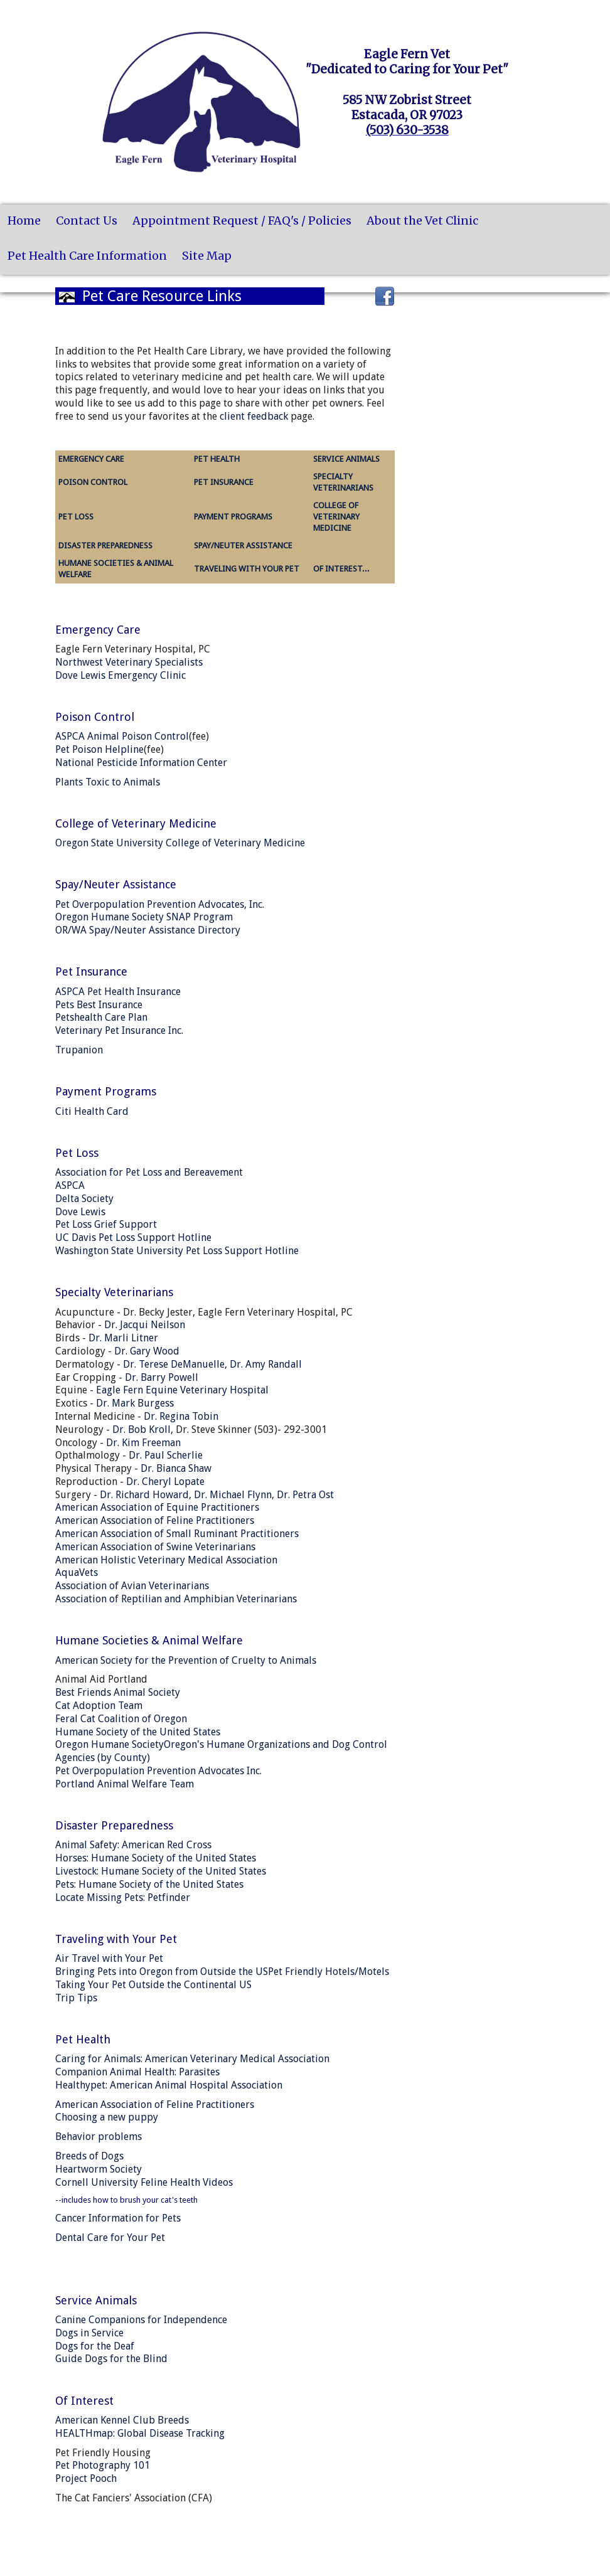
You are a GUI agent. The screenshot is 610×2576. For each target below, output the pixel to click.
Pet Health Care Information (87, 255)
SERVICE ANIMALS (346, 459)
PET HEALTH (217, 459)
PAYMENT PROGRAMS (233, 516)
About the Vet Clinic (422, 220)
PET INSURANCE (224, 482)
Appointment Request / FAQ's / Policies (241, 220)
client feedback (254, 416)
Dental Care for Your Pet (110, 2237)
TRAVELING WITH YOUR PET (246, 568)
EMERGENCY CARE (91, 459)
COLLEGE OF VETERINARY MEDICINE (336, 517)
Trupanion (79, 1050)
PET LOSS (76, 516)
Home (24, 220)
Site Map (207, 255)
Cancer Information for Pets (118, 2218)
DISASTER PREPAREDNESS (105, 545)
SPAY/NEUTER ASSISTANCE (243, 545)
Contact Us (86, 220)
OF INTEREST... (341, 568)
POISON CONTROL (92, 482)
